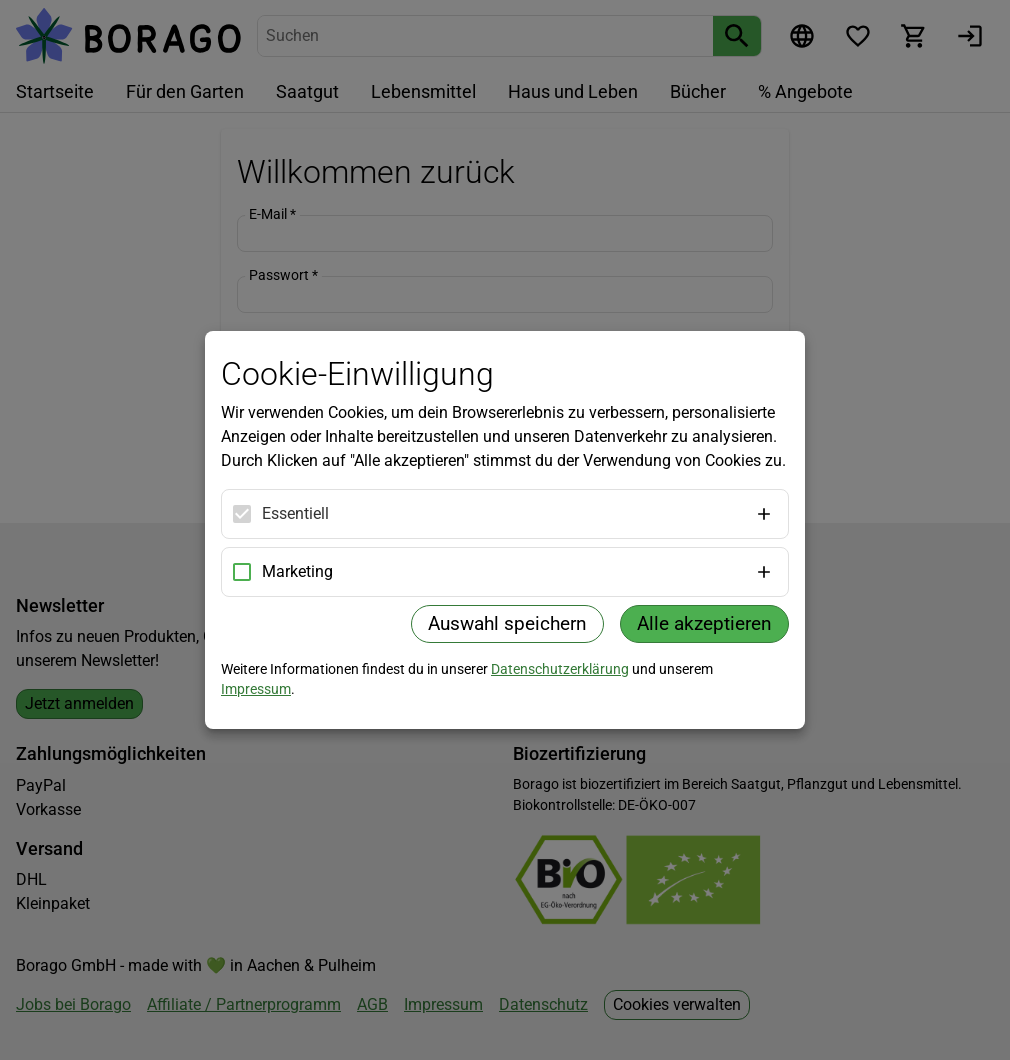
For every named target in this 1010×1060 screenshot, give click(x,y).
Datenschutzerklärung (560, 669)
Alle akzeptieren (704, 623)
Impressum (256, 689)
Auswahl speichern (507, 623)
